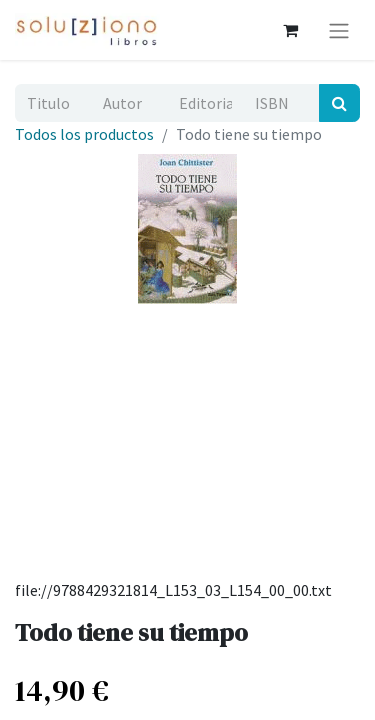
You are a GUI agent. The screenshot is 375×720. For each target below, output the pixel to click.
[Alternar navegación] (339, 30)
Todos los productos (84, 134)
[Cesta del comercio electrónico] (290, 30)
